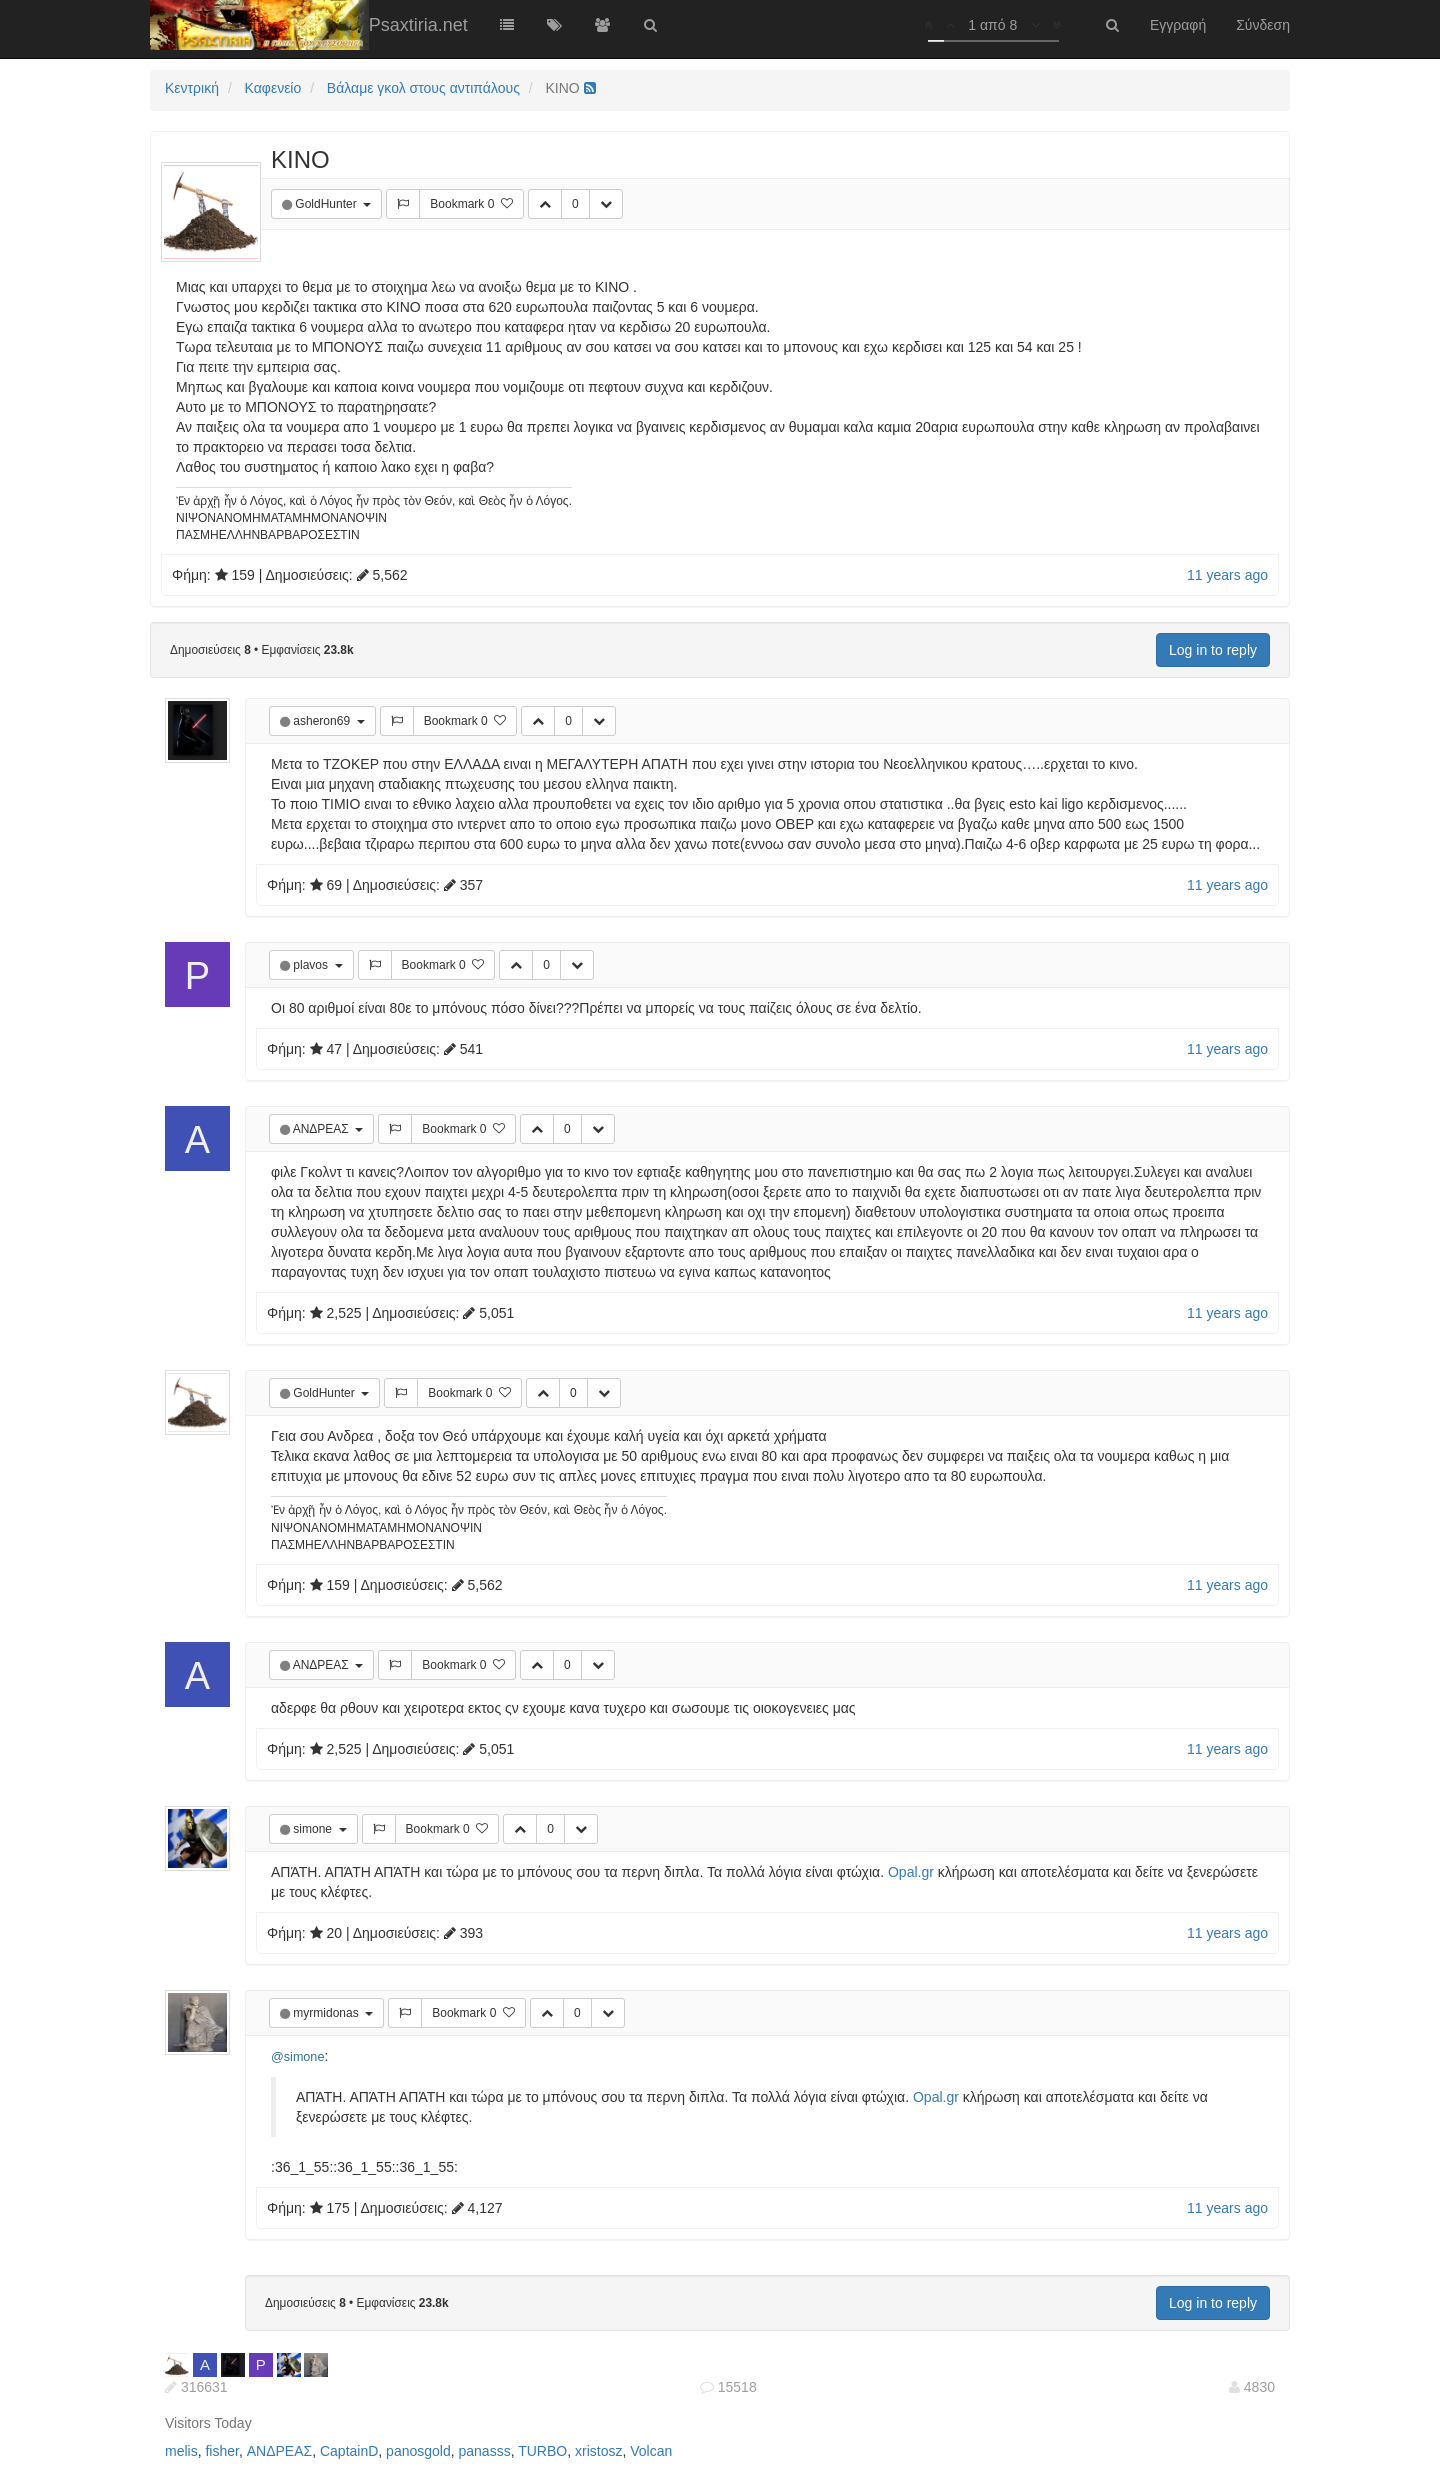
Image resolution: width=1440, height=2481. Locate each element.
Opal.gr (911, 1872)
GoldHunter (327, 204)
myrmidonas (327, 2013)
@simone (297, 2057)
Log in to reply (1213, 650)
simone (314, 1829)
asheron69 (323, 721)
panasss (485, 2451)
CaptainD (349, 2451)
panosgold (418, 2451)
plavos (312, 965)
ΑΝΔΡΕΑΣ (322, 1129)
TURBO (542, 2451)
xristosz (598, 2451)
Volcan (651, 2451)
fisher (221, 2451)
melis (181, 2451)
